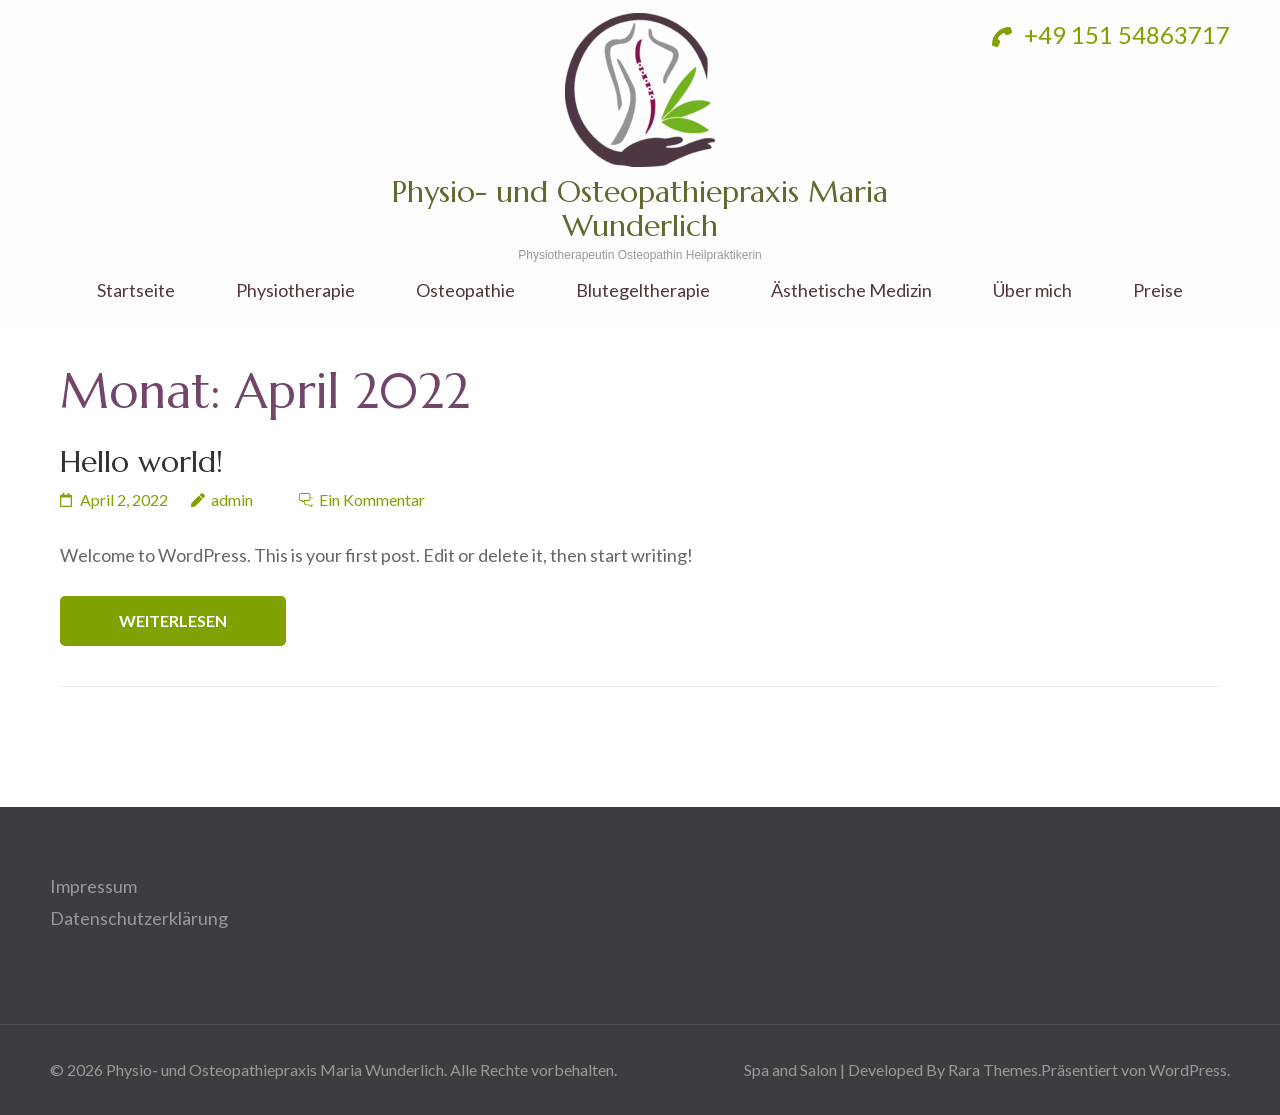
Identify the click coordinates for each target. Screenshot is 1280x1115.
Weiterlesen (173, 620)
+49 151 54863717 (1111, 34)
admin (232, 499)
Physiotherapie (295, 290)
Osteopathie (465, 290)
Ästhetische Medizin (851, 290)
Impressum (93, 886)
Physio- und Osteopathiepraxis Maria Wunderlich (640, 208)
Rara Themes (993, 1069)
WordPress (1188, 1069)
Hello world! (141, 461)
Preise (1158, 290)
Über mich (1032, 290)
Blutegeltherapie (643, 290)
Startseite (136, 290)
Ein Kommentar (372, 499)
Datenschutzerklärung (139, 918)
